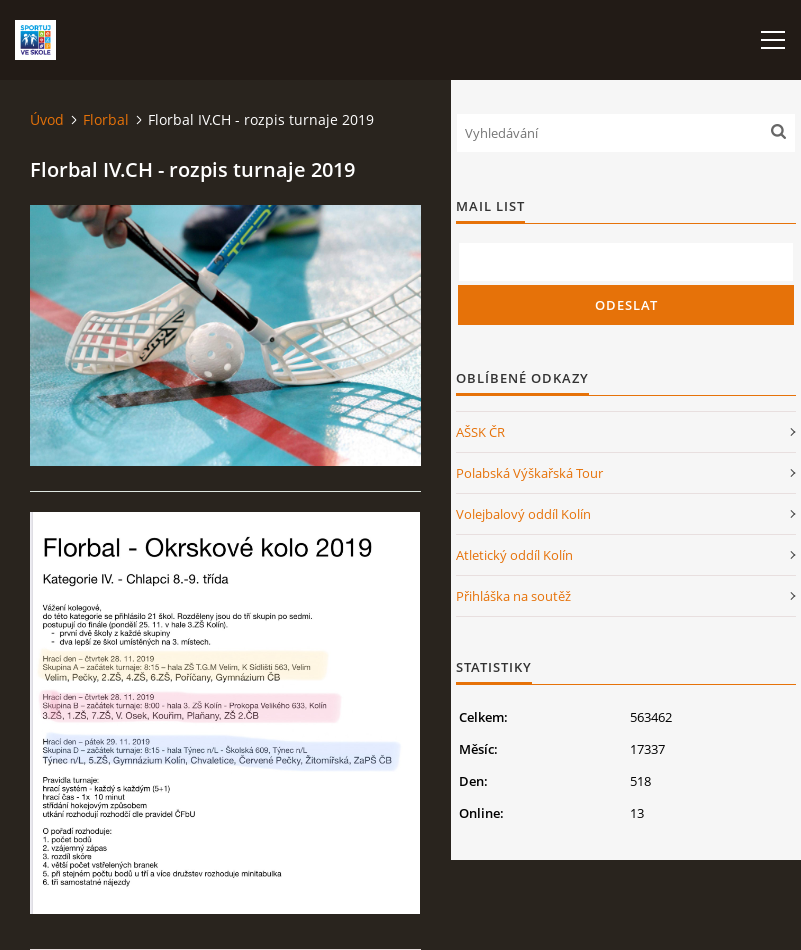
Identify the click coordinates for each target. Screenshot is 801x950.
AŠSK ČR (480, 432)
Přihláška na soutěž (513, 596)
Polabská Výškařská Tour (529, 473)
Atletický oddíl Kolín (514, 555)
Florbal (106, 119)
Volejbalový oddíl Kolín (523, 514)
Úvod (47, 119)
